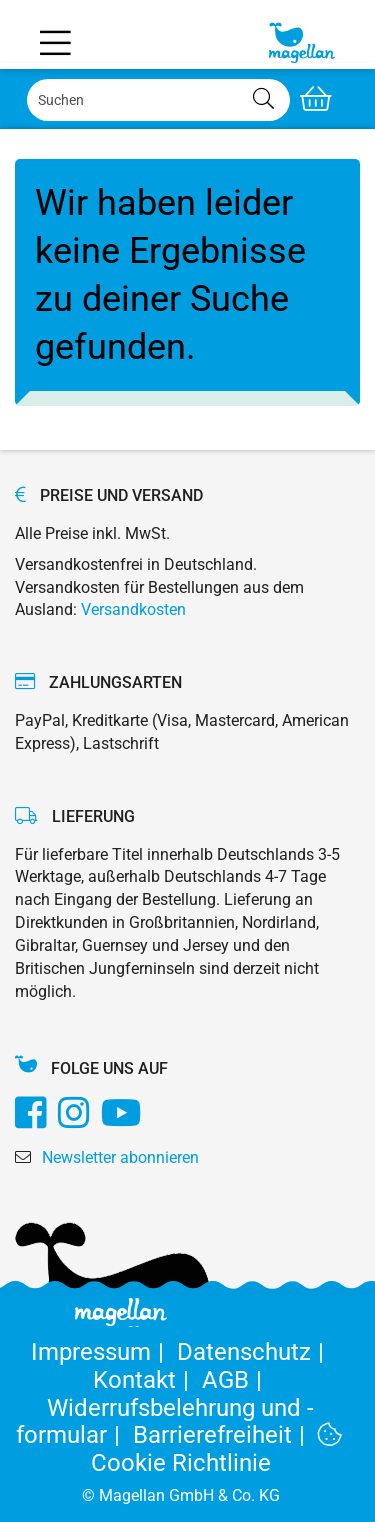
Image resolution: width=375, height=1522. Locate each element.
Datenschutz (254, 1352)
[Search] (158, 100)
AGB (235, 1380)
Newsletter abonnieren (120, 1157)
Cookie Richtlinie (216, 1449)
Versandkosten (133, 609)
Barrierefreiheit (225, 1435)
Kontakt (147, 1380)
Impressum (104, 1352)
